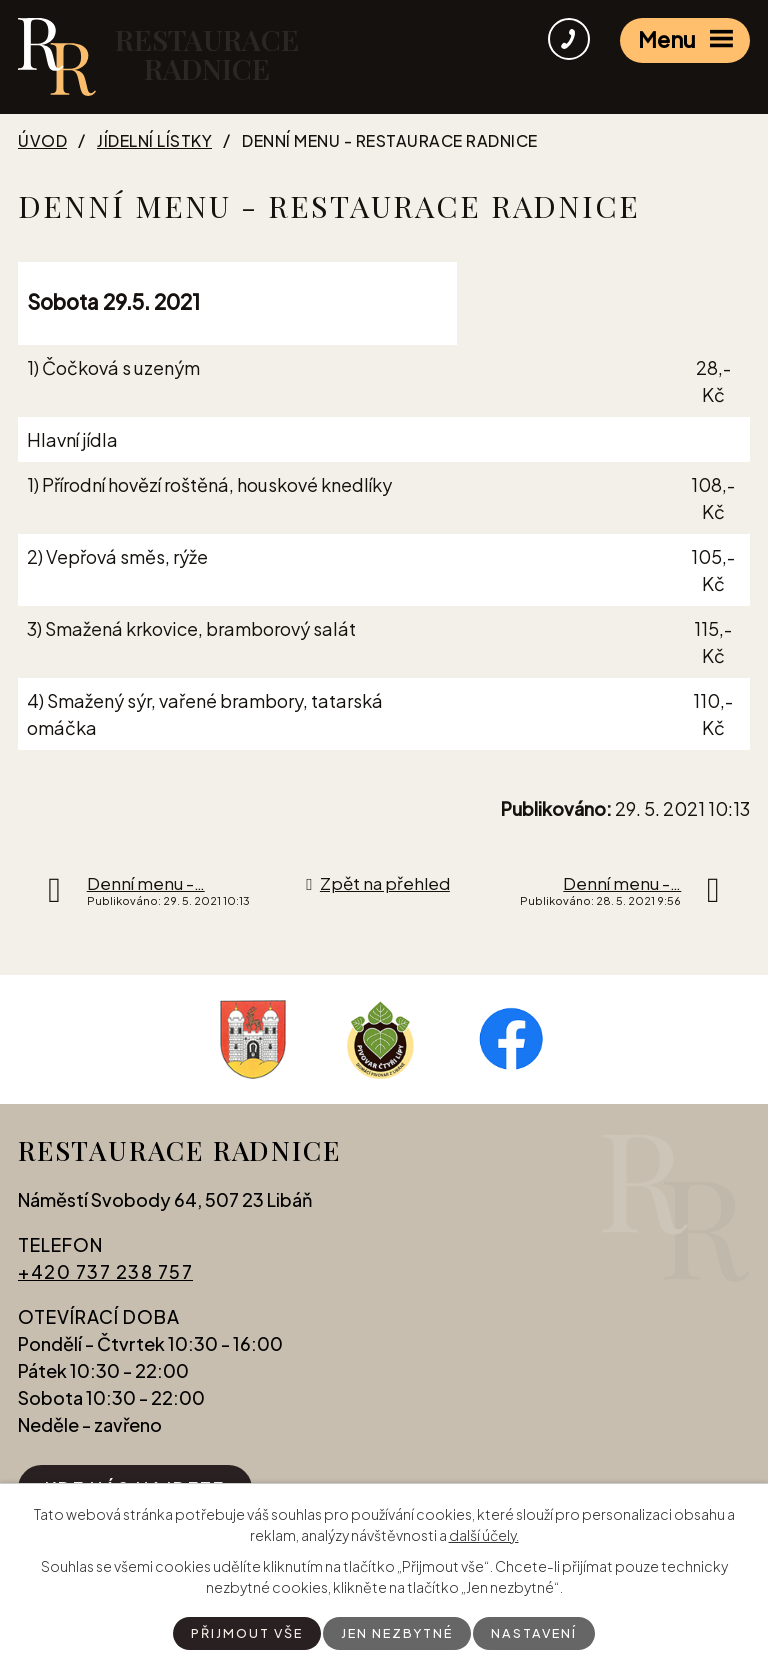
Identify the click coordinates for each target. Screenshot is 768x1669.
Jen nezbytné (398, 1632)
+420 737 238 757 (105, 1278)
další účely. (484, 1533)
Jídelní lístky (154, 141)
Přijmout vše (240, 1632)
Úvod (42, 141)
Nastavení (542, 1632)
